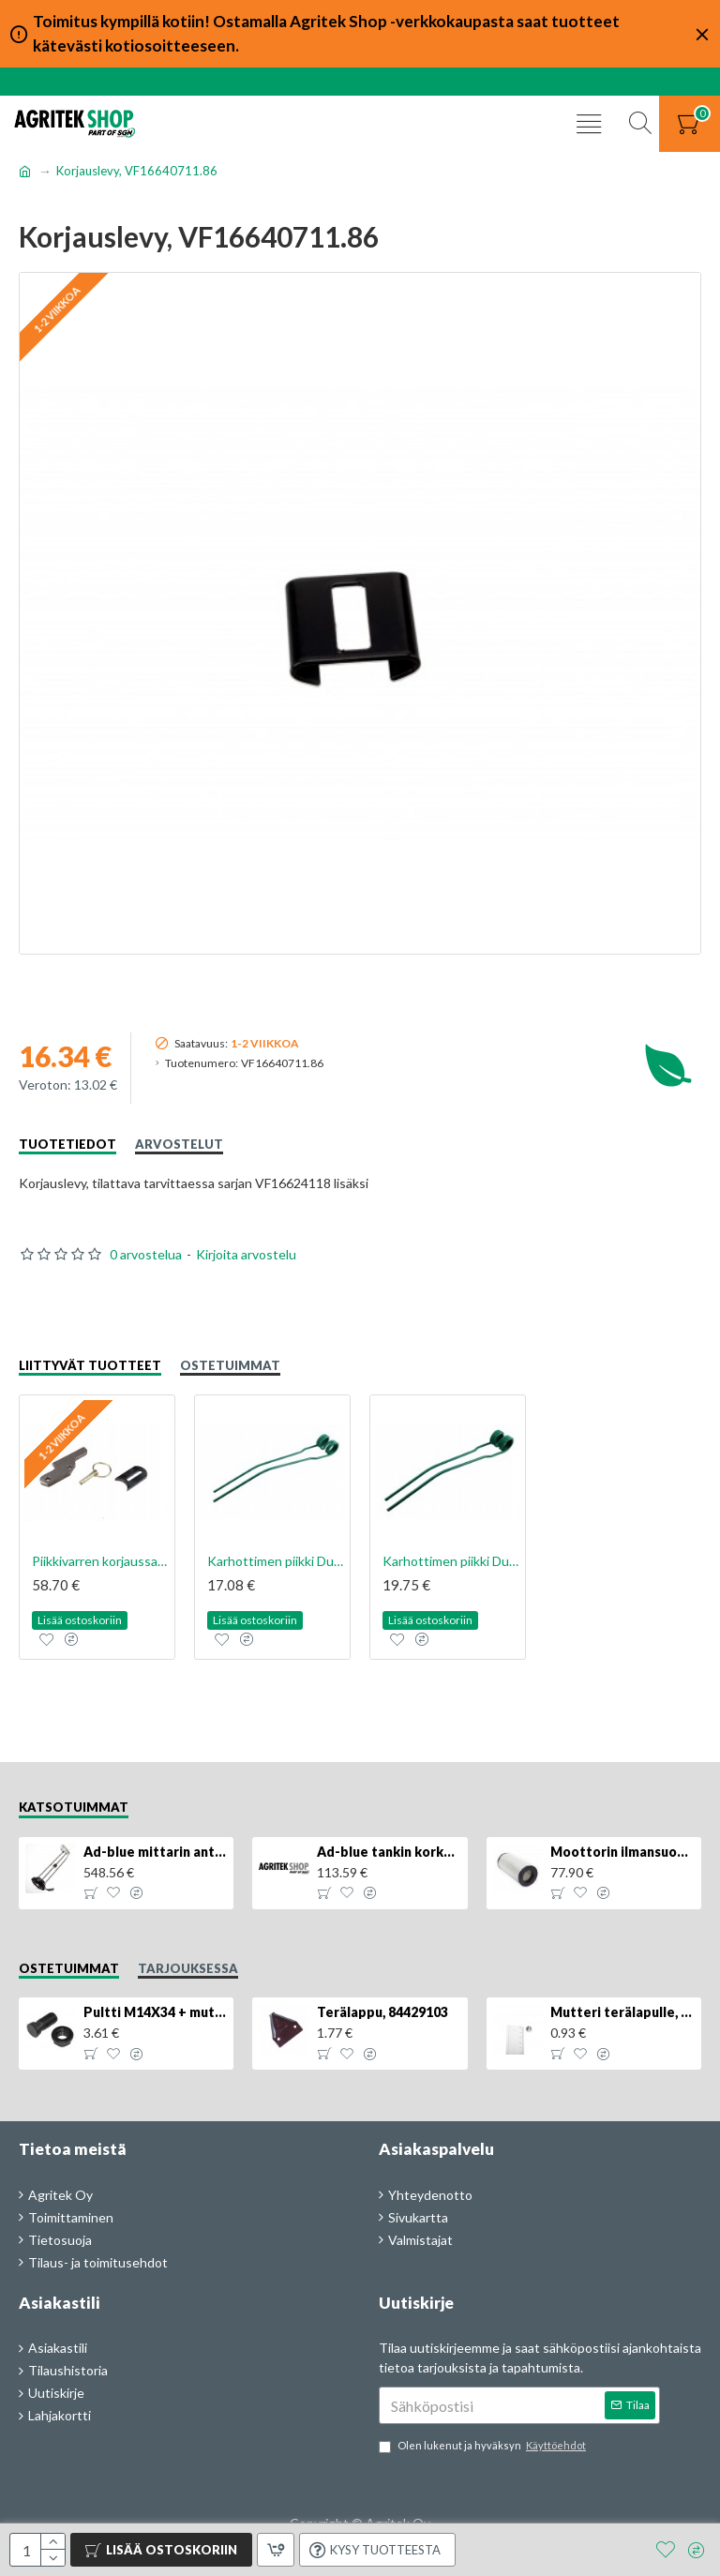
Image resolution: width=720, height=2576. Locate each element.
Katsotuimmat (73, 1807)
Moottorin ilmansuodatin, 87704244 (622, 1852)
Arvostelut (179, 1144)
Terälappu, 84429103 (382, 2012)
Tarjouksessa (188, 1968)
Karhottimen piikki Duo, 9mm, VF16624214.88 (276, 1561)
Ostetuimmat (230, 1365)
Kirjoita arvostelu (246, 1254)
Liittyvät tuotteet (90, 1365)
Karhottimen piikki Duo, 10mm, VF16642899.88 (451, 1561)
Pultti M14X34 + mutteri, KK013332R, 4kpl (155, 2012)
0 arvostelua (146, 1254)
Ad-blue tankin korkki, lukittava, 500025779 (388, 1852)
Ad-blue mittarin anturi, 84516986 (155, 1852)
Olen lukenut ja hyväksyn (484, 2446)
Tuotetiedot (67, 1144)
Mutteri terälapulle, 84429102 (622, 2012)
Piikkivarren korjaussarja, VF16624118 (101, 1561)
